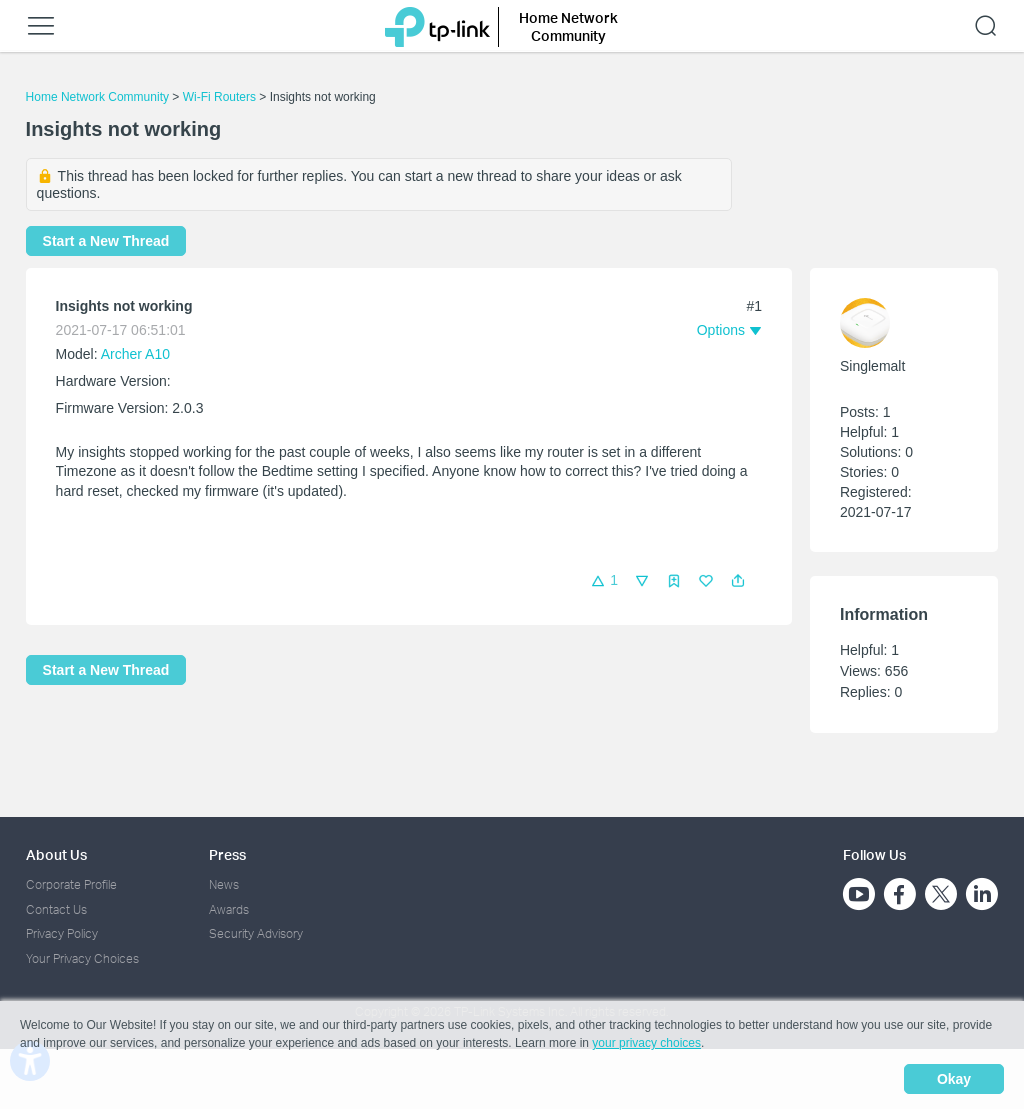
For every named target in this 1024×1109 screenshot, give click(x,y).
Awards (229, 909)
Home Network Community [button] (568, 26)
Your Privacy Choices (82, 958)
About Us (56, 854)
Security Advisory (256, 933)
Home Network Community (97, 97)
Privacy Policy (62, 933)
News (224, 884)
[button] (738, 581)
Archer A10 (135, 354)
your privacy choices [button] (646, 1043)
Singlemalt (872, 366)
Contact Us (56, 909)
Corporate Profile (71, 884)
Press (227, 854)
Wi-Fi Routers (221, 97)
